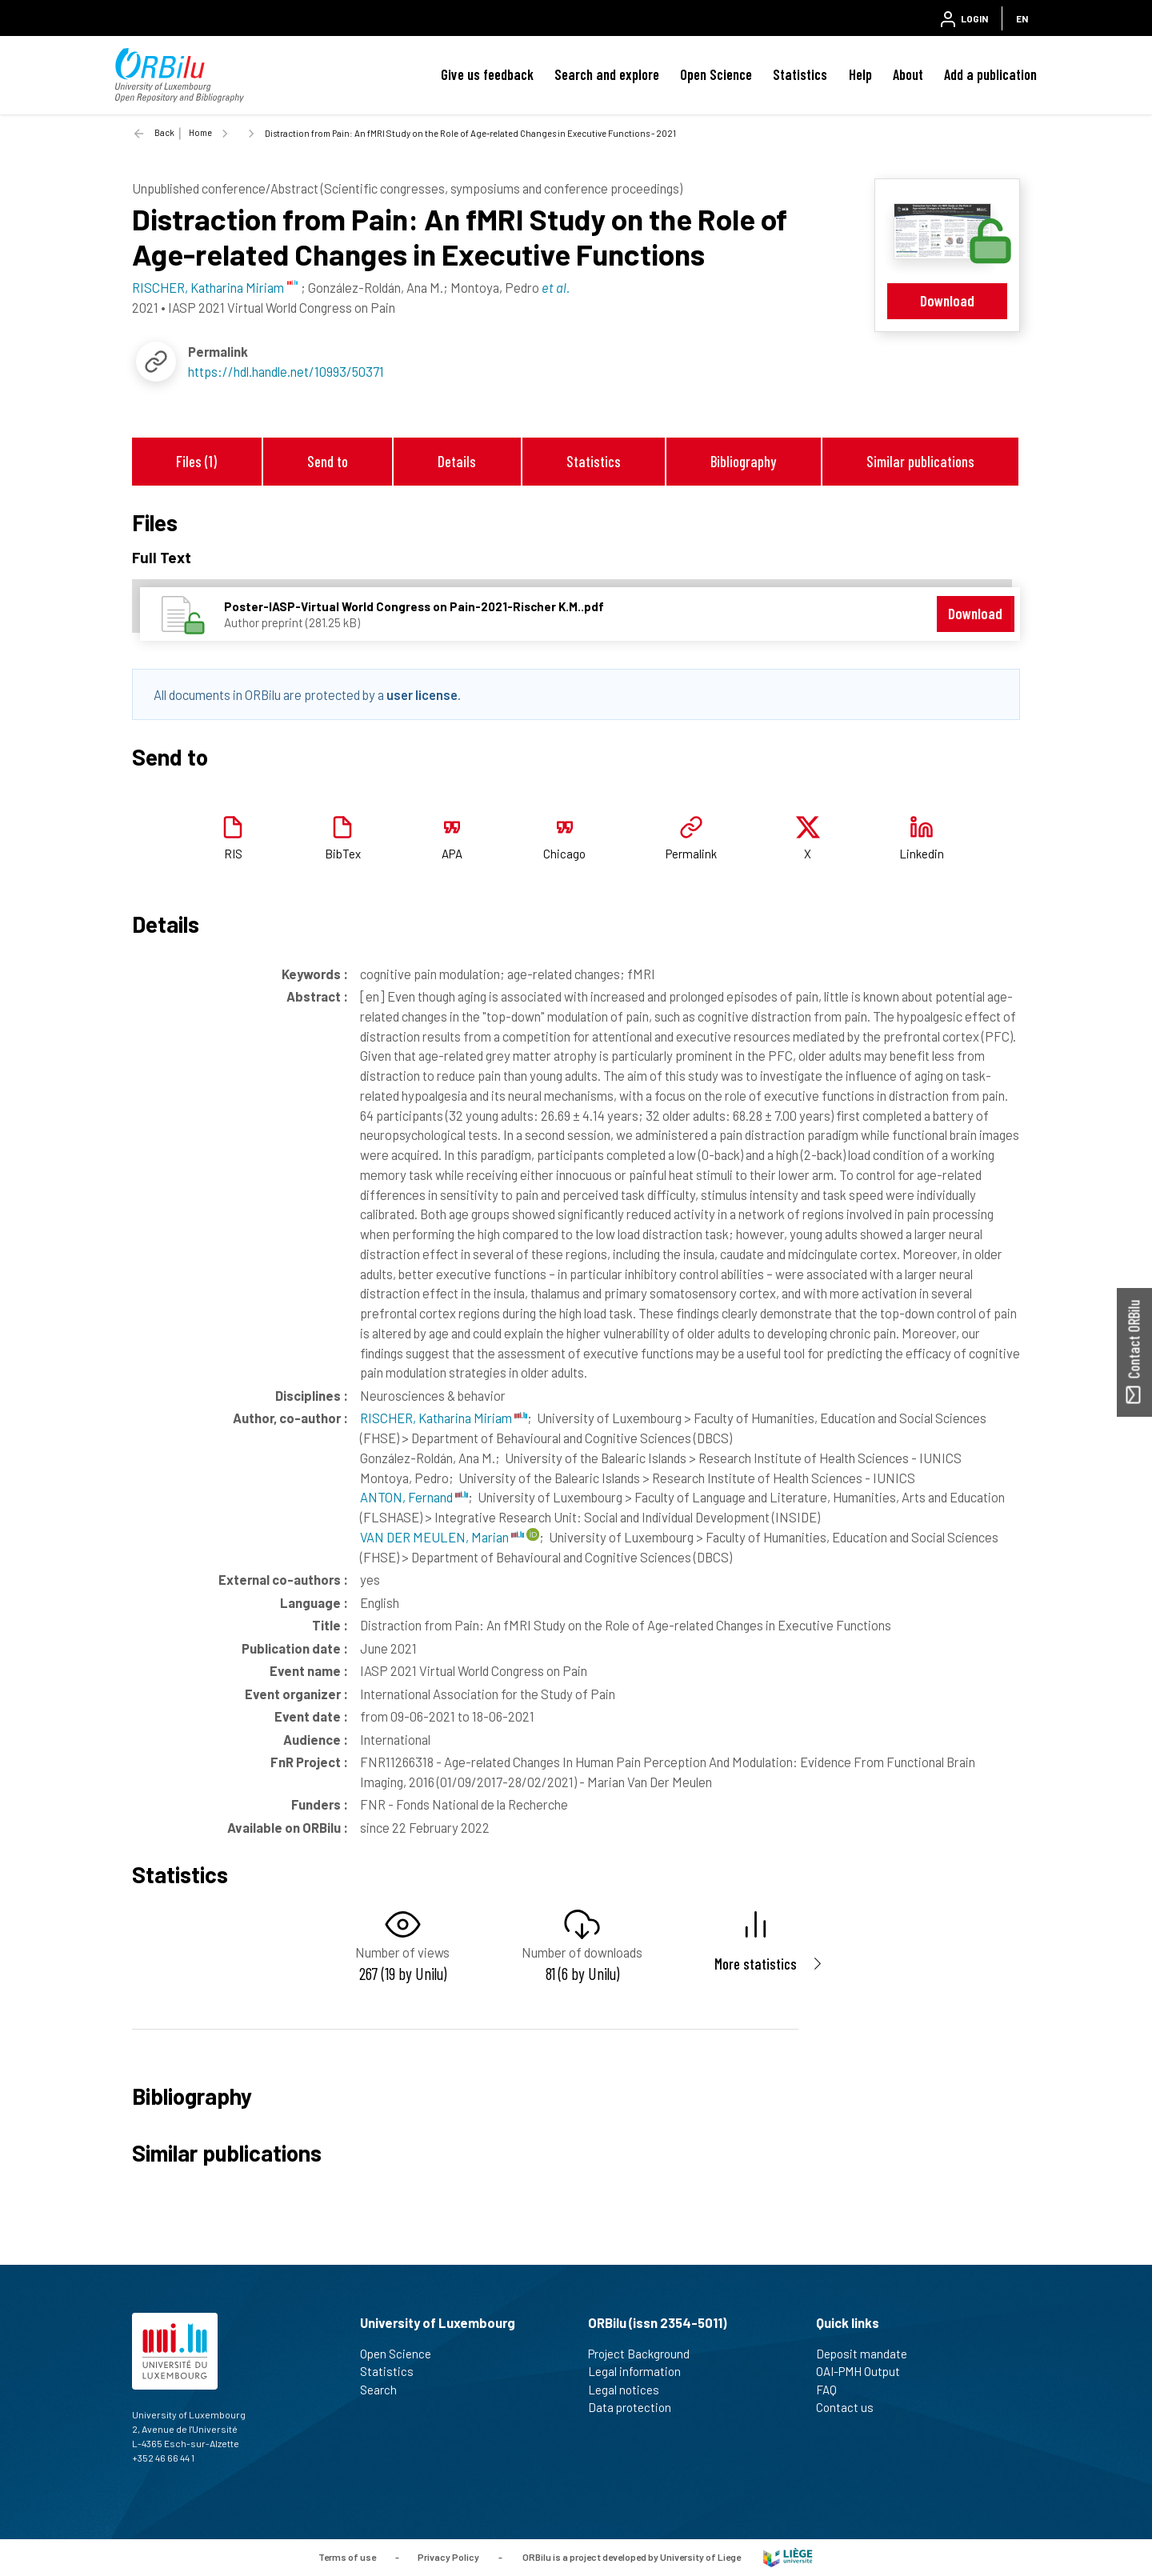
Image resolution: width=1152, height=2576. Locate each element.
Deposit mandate (868, 2353)
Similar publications (920, 461)
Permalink (691, 853)
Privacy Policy (448, 2556)
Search (385, 2389)
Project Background (645, 2353)
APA (452, 853)
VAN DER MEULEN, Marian (442, 1537)
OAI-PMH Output (865, 2371)
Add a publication (990, 74)
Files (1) (196, 461)
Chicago (564, 853)
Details (457, 461)
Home (200, 132)
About (908, 74)
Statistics (800, 74)
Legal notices (630, 2389)
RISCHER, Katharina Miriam (443, 1418)
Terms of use (347, 2556)
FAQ (833, 2389)
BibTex (343, 853)
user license (422, 694)
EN (1022, 18)
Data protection (636, 2407)
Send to (327, 461)
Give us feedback (487, 74)
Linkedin (921, 853)
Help (860, 74)
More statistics (755, 1963)
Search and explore (606, 74)
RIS (233, 853)
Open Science (716, 74)
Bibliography (743, 461)
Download (947, 300)
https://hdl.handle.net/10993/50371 (286, 371)
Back (164, 132)
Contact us (851, 2407)
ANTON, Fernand (414, 1497)
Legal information (641, 2371)
